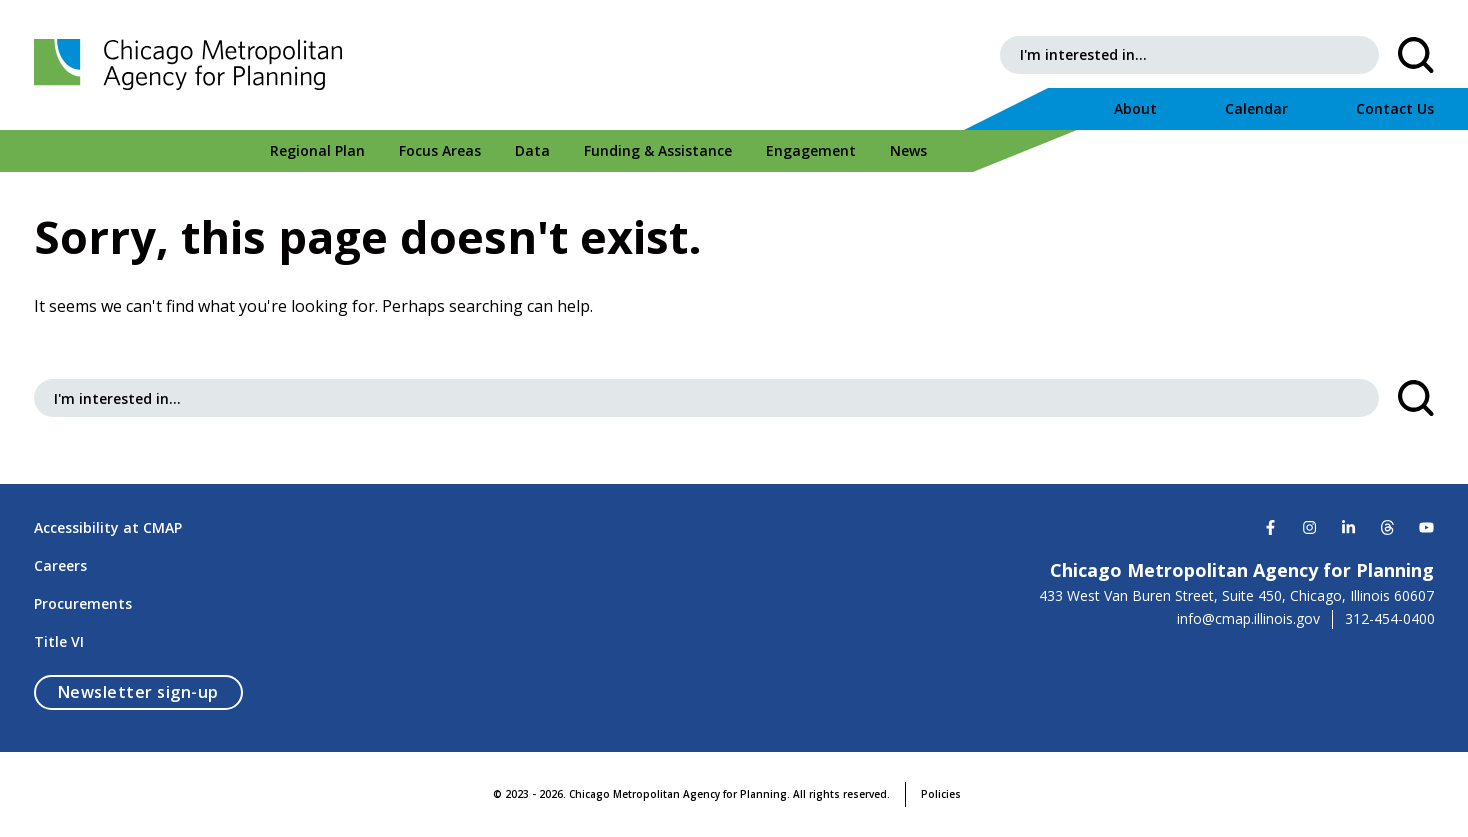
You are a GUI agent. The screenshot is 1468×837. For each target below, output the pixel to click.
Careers (60, 565)
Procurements (83, 603)
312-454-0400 (1390, 619)
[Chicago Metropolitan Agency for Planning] (194, 65)
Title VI (59, 641)
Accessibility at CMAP (108, 527)
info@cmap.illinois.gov (1248, 619)
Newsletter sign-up (150, 691)
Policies (941, 794)
